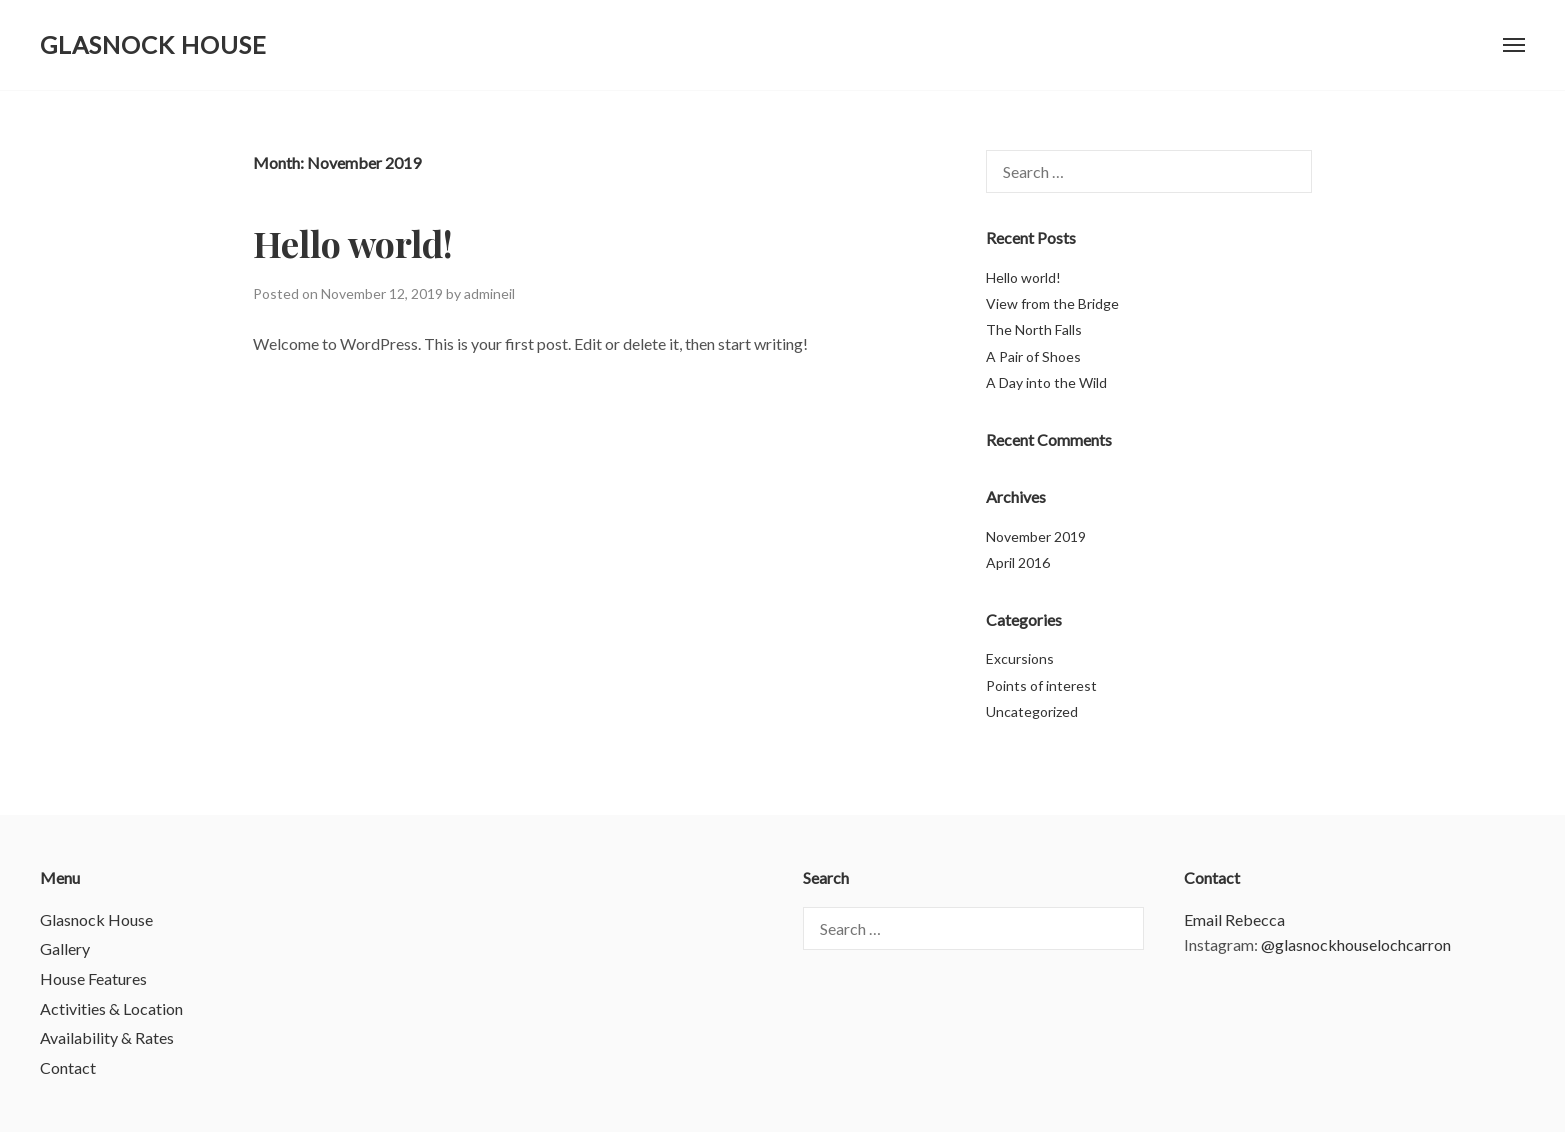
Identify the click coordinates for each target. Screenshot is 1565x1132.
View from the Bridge (1052, 303)
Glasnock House (153, 44)
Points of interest (1041, 685)
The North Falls (1034, 329)
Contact (68, 1067)
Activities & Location (111, 1008)
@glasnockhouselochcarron (1356, 944)
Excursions (1020, 658)
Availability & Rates (107, 1037)
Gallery (65, 948)
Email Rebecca (1234, 919)
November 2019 (1036, 536)
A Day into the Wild (1046, 382)
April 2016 (1018, 562)
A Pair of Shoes (1033, 356)
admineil (489, 293)
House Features (93, 978)
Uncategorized (1032, 711)
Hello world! (353, 243)
